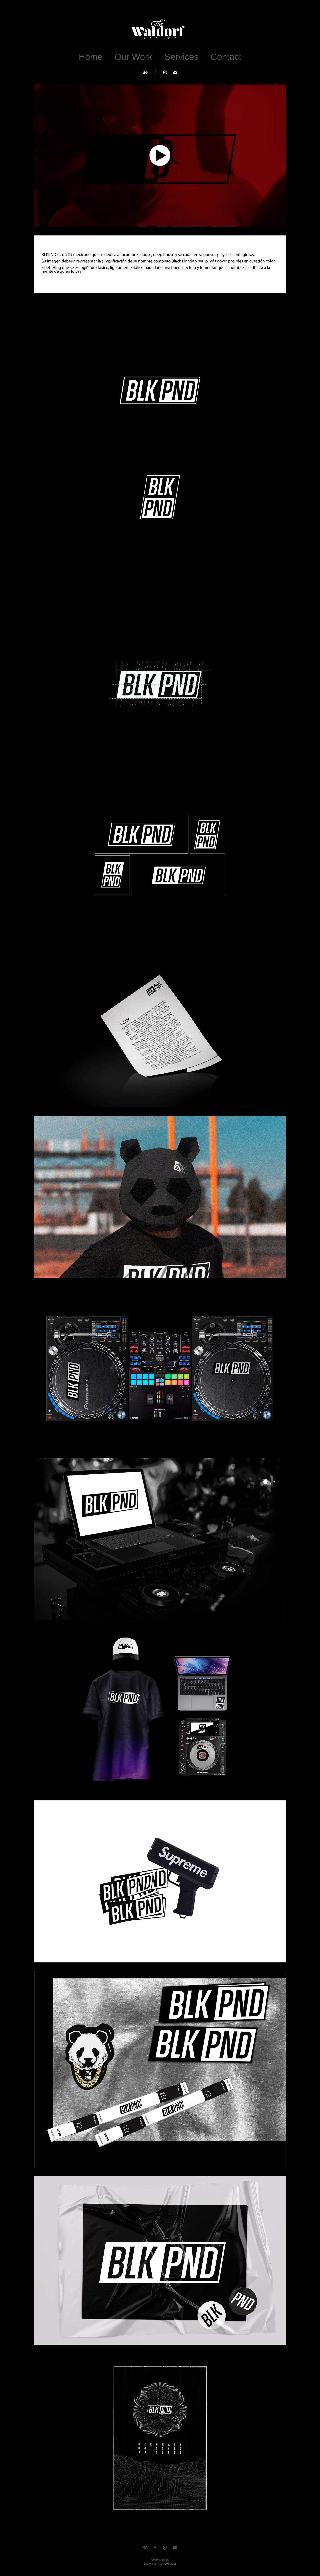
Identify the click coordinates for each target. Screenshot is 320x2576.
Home (90, 57)
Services (181, 57)
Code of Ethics (160, 2559)
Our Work (133, 57)
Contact (226, 57)
